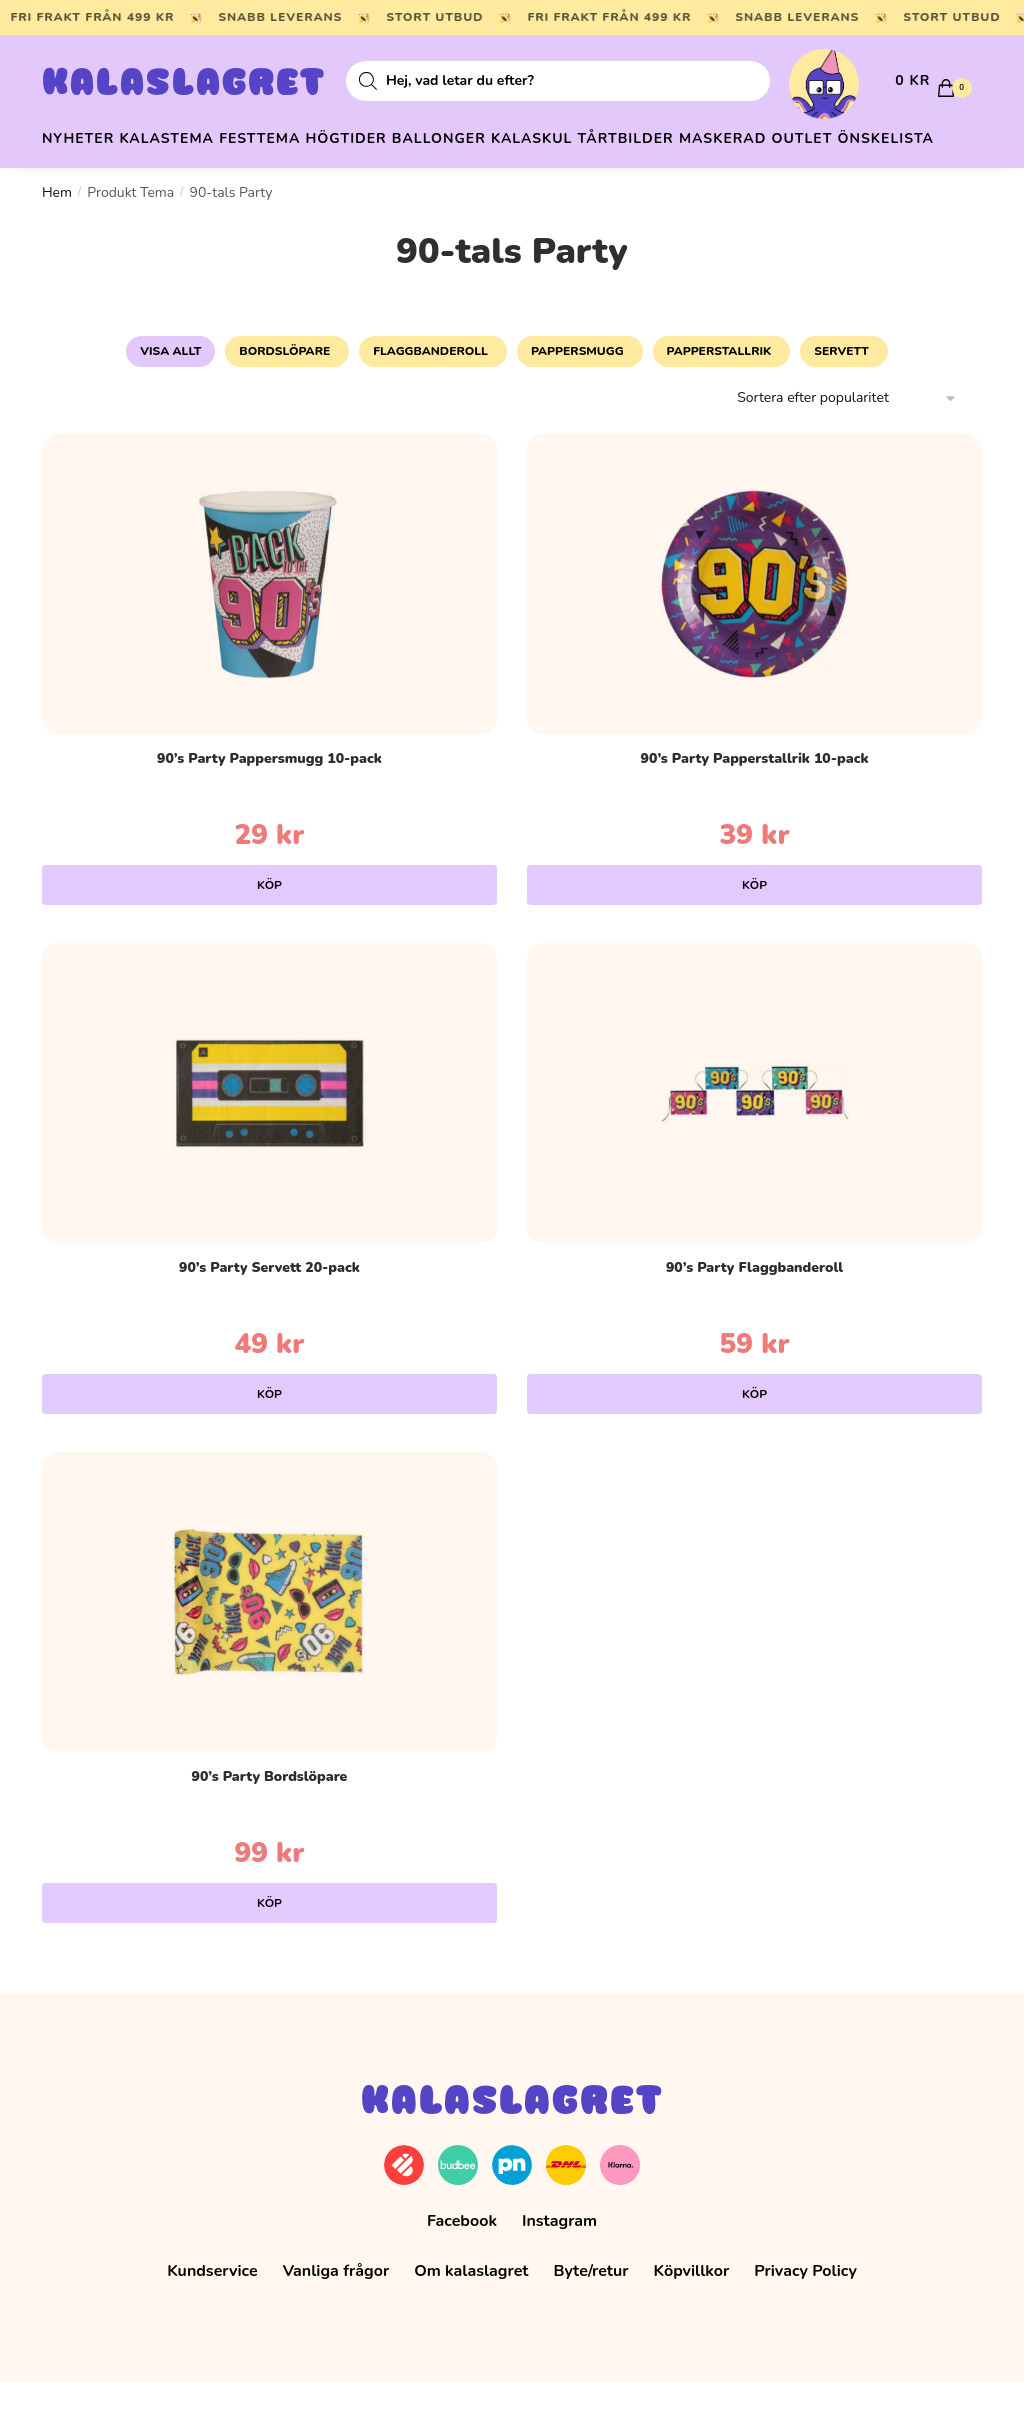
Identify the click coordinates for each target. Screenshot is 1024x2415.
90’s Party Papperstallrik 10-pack (755, 792)
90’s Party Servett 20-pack (269, 1301)
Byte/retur (590, 2305)
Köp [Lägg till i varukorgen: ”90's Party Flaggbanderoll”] (754, 1428)
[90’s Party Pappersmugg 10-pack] (269, 618)
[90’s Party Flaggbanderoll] (754, 1127)
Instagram (559, 2255)
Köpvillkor (692, 2305)
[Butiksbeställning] (847, 432)
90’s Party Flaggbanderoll (754, 1301)
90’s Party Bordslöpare (270, 1810)
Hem (57, 226)
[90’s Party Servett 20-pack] (269, 1127)
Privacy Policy (805, 2305)
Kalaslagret (184, 85)
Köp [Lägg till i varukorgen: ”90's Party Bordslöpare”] (269, 1937)
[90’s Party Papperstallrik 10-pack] (754, 618)
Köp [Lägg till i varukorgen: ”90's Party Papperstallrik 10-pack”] (754, 919)
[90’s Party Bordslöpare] (269, 1636)
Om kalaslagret (471, 2305)
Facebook (462, 2255)
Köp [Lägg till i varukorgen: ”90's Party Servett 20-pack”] (269, 1428)
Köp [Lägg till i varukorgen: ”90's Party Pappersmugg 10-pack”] (269, 919)
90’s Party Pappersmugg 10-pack (269, 792)
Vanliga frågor (336, 2305)
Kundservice (212, 2305)
